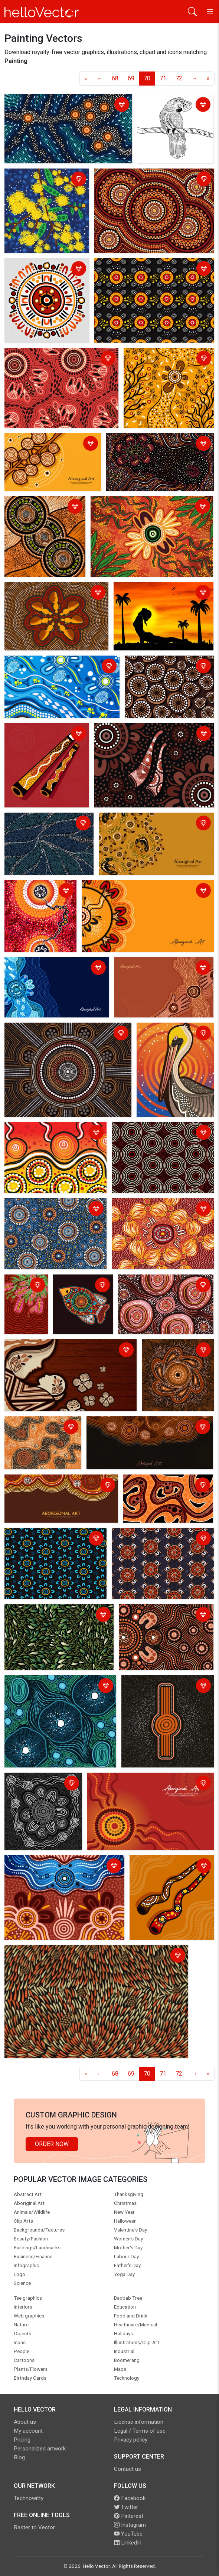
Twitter (126, 2507)
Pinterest (128, 2516)
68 (115, 78)
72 (179, 78)
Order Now (52, 2143)
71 (163, 78)
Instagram (130, 2525)
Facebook (130, 2498)
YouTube (128, 2533)
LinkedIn (127, 2542)
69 (131, 78)
